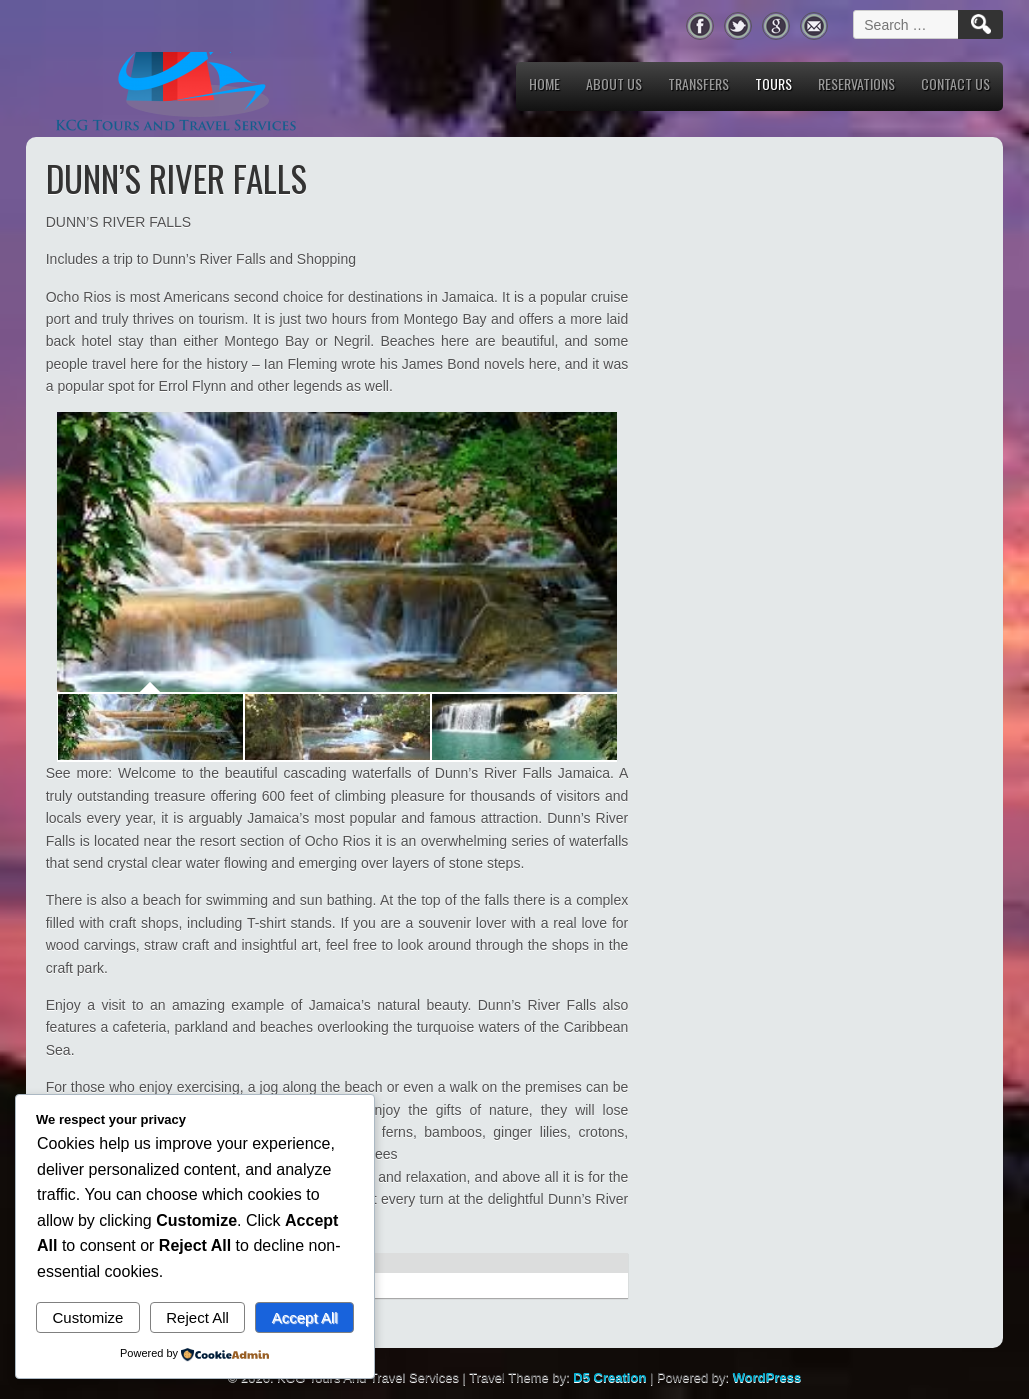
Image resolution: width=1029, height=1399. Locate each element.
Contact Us (955, 83)
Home (544, 83)
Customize (87, 1317)
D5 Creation (609, 1377)
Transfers (698, 83)
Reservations (856, 83)
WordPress (767, 1377)
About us (614, 83)
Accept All (305, 1317)
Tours (773, 83)
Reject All (197, 1317)
